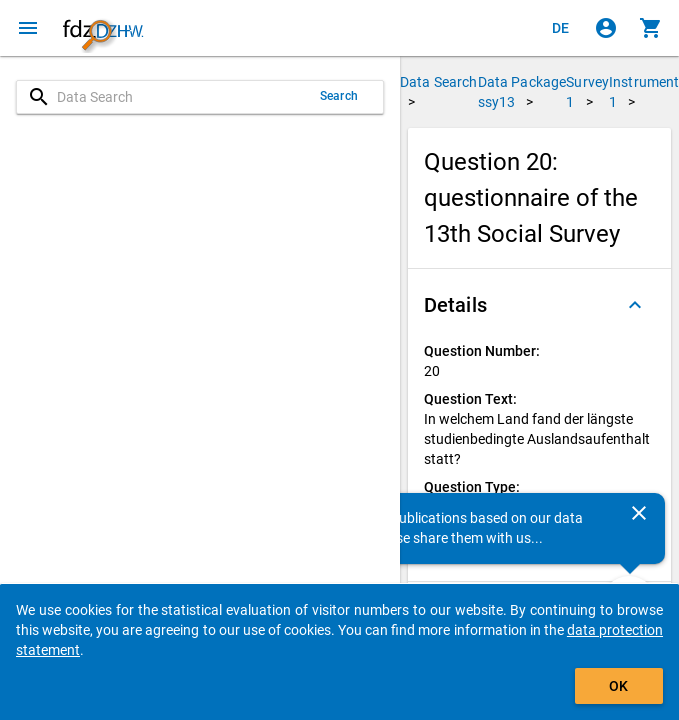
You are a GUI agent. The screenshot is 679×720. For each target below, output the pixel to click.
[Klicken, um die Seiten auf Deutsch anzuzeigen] (561, 28)
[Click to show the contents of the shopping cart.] (651, 28)
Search (339, 96)
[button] (539, 305)
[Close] (639, 513)
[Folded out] (635, 305)
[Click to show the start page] (103, 28)
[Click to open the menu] (28, 28)
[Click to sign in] (606, 28)
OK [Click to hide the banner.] (618, 686)
